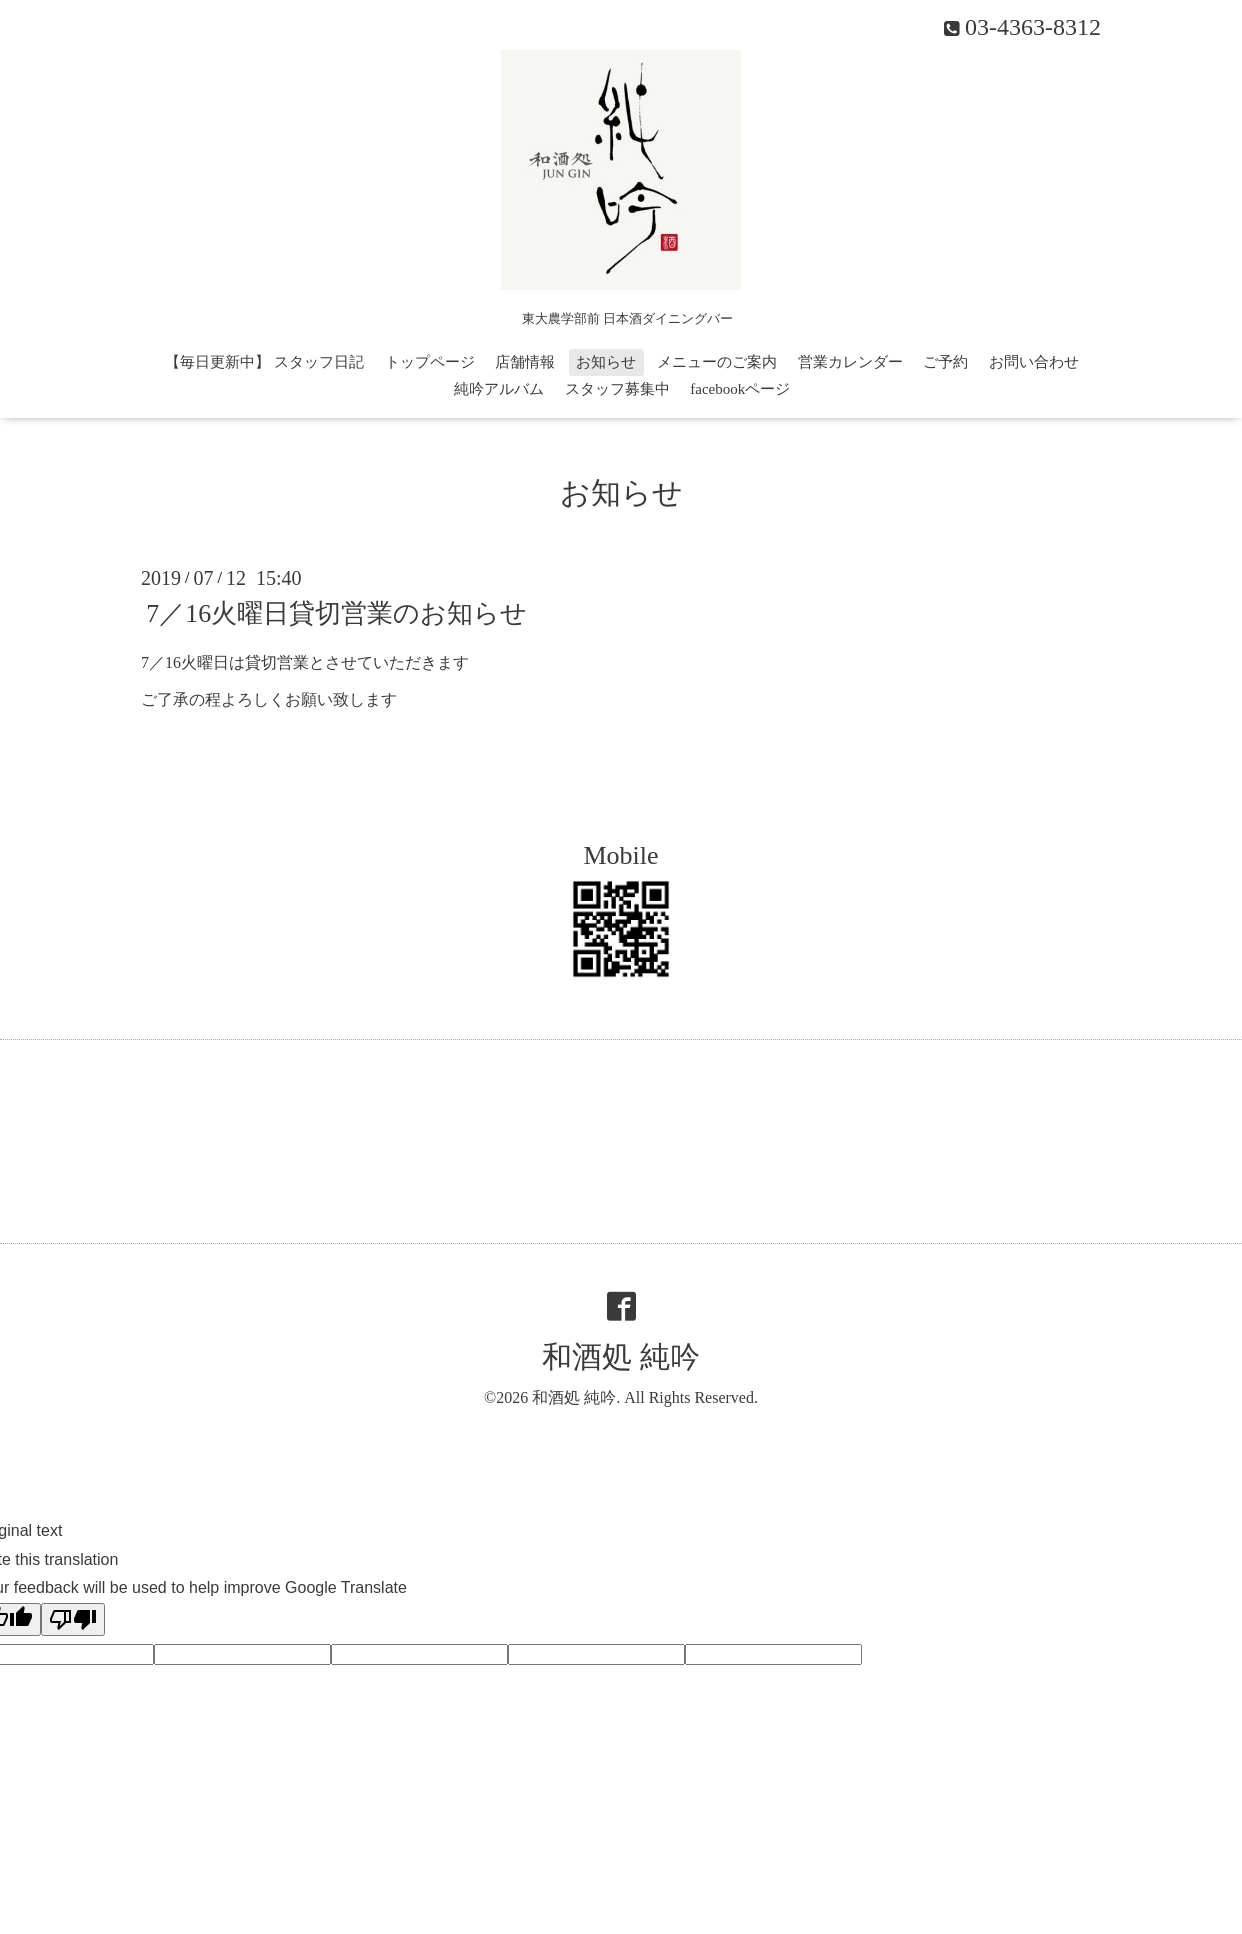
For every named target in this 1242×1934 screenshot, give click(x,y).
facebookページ (740, 389)
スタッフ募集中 (617, 389)
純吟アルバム (499, 389)
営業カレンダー (850, 362)
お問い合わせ (1034, 362)
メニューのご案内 (717, 362)
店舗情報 (525, 362)
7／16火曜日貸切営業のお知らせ (336, 613)
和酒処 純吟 (621, 1356)
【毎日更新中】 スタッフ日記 (264, 362)
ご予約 (945, 362)
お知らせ (606, 362)
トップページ (430, 362)
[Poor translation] (73, 1619)
